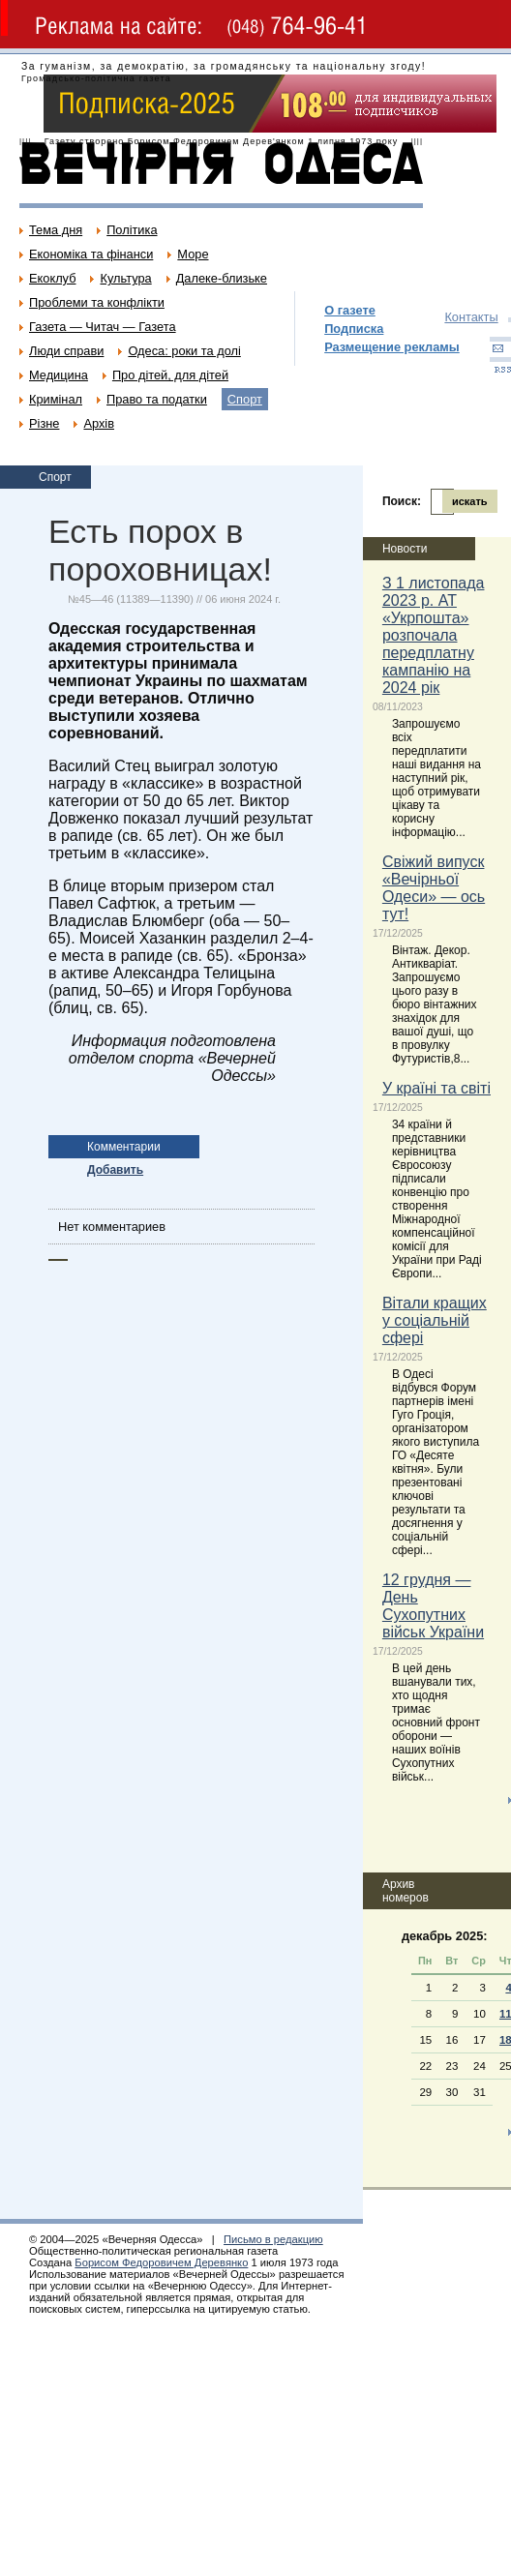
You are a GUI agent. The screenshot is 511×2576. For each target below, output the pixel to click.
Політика (131, 230)
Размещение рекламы (392, 347)
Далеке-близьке (221, 278)
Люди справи (66, 351)
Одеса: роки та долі (184, 351)
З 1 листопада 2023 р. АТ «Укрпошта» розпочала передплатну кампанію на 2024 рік (433, 635)
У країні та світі (436, 1088)
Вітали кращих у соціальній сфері (434, 1320)
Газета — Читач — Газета (102, 326)
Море (192, 254)
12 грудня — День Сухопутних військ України (433, 1606)
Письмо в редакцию (273, 2239)
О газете (350, 310)
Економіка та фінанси (91, 254)
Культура (125, 278)
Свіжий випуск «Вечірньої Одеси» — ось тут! (433, 888)
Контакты (470, 317)
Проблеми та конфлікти (97, 302)
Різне (44, 423)
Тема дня (55, 230)
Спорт (244, 399)
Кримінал (55, 399)
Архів (98, 423)
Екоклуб (52, 278)
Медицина (58, 375)
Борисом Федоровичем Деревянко (161, 2262)
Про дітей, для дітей (170, 375)
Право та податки (156, 399)
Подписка (353, 328)
